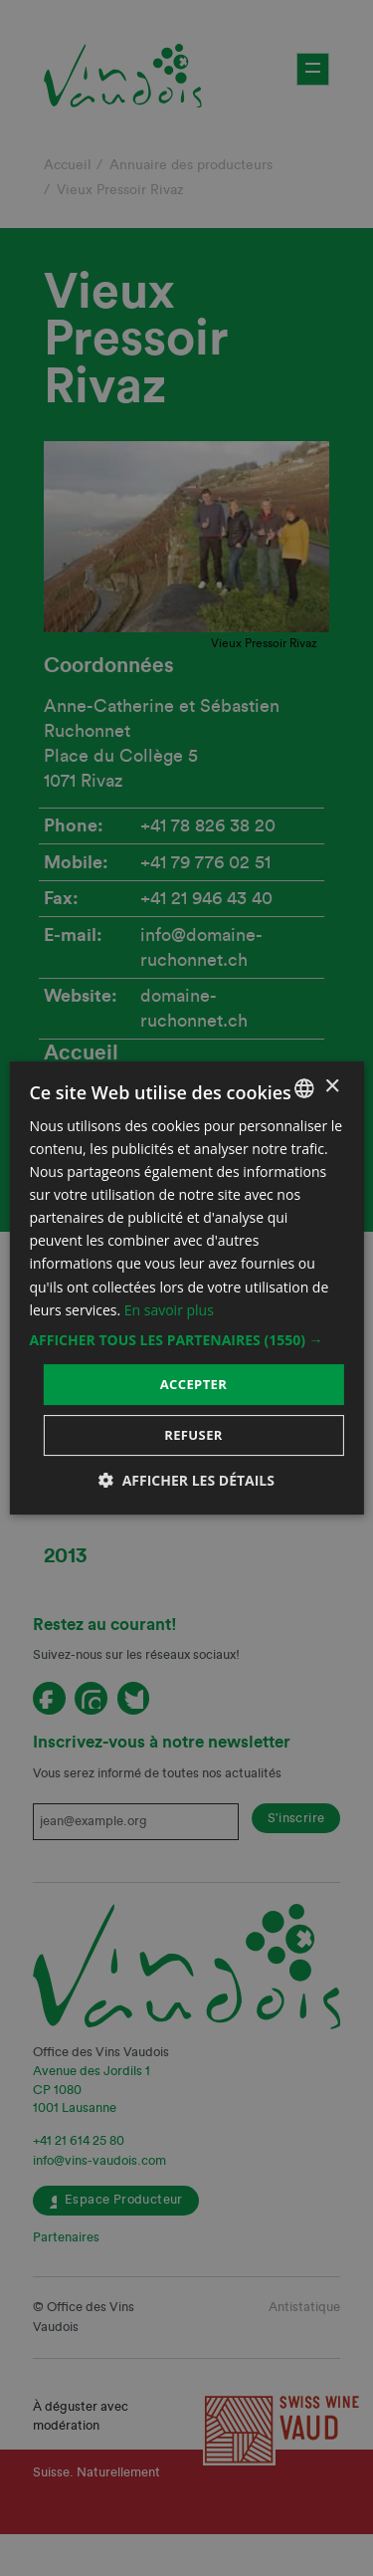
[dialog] (186, 1288)
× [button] (331, 1086)
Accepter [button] (194, 1384)
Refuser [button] (193, 1435)
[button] (186, 1340)
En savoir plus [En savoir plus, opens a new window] (169, 1309)
